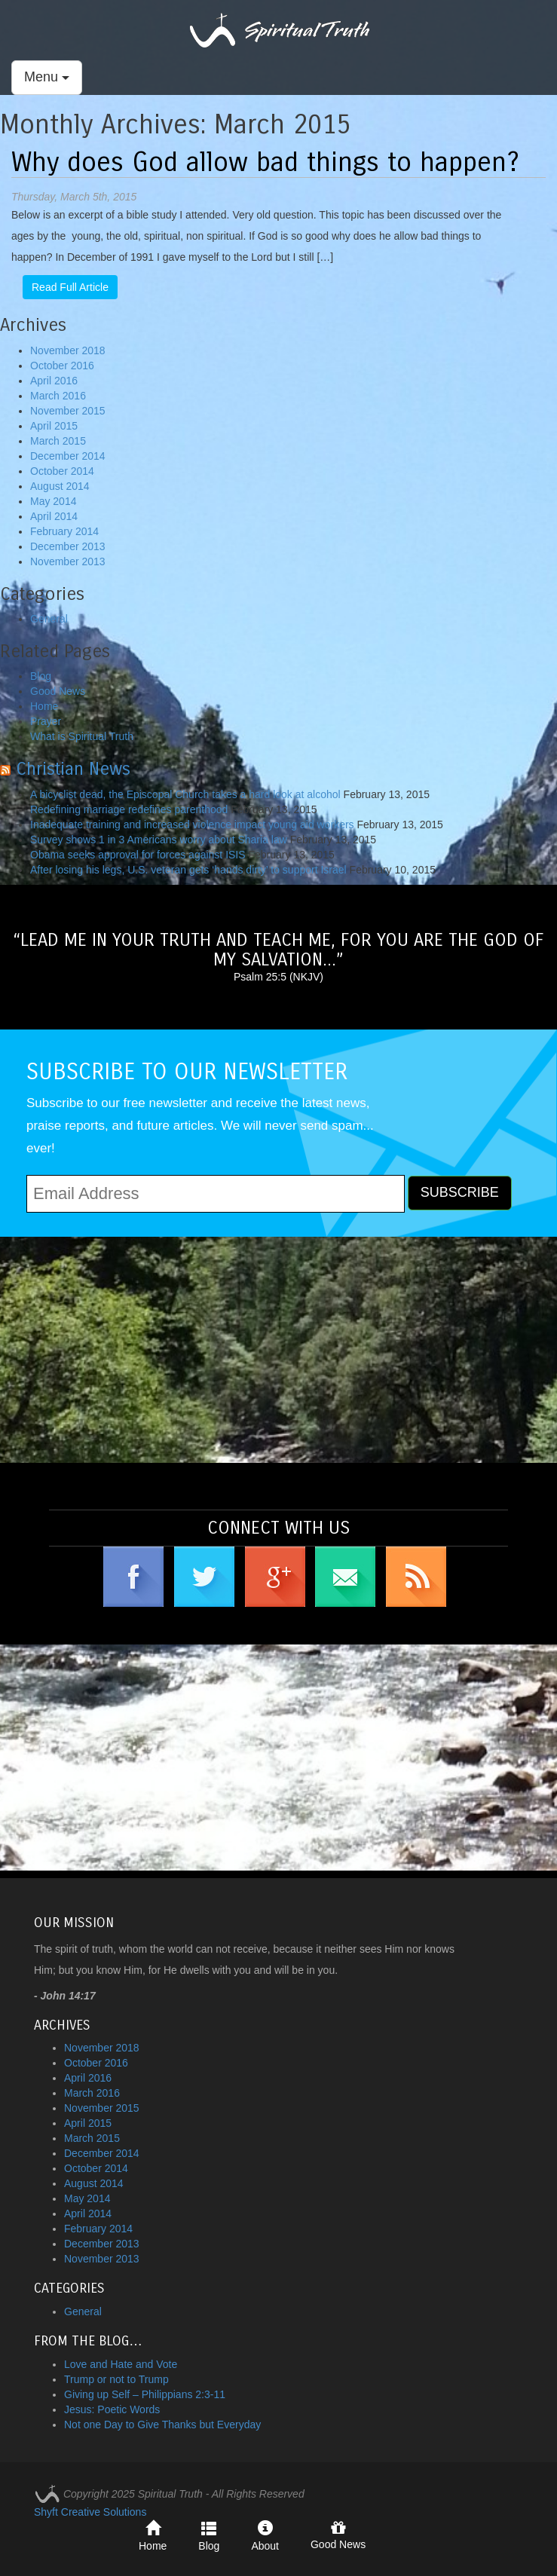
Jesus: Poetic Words (112, 2409)
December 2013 (68, 546)
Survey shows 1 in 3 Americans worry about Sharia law (158, 840)
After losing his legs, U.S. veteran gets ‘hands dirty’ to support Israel (188, 870)
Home (44, 706)
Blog (40, 676)
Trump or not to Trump (116, 2379)
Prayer (45, 721)
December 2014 (68, 456)
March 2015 (58, 441)
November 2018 (68, 350)
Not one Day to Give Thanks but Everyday (162, 2424)
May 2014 (53, 501)
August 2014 (60, 486)
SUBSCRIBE (460, 1192)
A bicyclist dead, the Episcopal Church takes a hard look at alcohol (185, 794)
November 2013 (68, 561)
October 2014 (62, 471)
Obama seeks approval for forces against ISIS (138, 855)
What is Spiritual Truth (81, 736)
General (49, 619)
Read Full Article (70, 287)
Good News (57, 691)
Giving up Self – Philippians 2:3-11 (144, 2394)
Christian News (73, 768)
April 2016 (54, 381)
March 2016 (58, 396)
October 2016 (62, 365)
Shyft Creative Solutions (90, 2512)
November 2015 (68, 411)
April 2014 (54, 516)
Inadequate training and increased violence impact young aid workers (192, 824)
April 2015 (54, 426)
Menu (46, 76)
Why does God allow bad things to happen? (265, 162)
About (265, 2536)
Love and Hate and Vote (120, 2364)
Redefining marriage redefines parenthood (129, 809)
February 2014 (64, 531)
